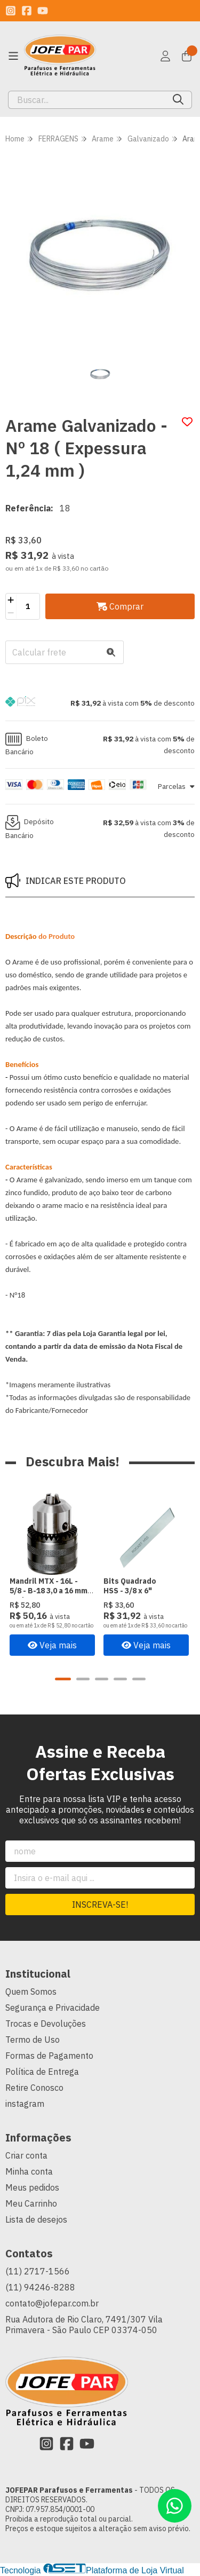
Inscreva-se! (100, 1905)
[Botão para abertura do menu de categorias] (13, 56)
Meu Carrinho (31, 2204)
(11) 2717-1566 (37, 2271)
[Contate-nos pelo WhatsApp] (174, 2506)
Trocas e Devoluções (45, 2024)
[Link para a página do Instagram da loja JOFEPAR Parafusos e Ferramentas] (10, 10)
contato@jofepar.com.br (52, 2303)
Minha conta (29, 2172)
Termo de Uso (32, 2040)
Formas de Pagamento (49, 2056)
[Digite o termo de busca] (87, 99)
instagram (24, 2104)
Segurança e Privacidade (52, 2008)
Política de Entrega (42, 2072)
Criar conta (26, 2156)
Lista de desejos (36, 2220)
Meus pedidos (32, 2188)
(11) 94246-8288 (40, 2287)
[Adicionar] (11, 600)
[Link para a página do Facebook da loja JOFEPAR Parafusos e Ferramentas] (26, 10)
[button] (100, 703)
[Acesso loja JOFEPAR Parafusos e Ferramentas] (165, 56)
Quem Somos (31, 1992)
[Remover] (11, 612)
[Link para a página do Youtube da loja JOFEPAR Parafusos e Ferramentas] (42, 10)
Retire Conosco (34, 2088)
